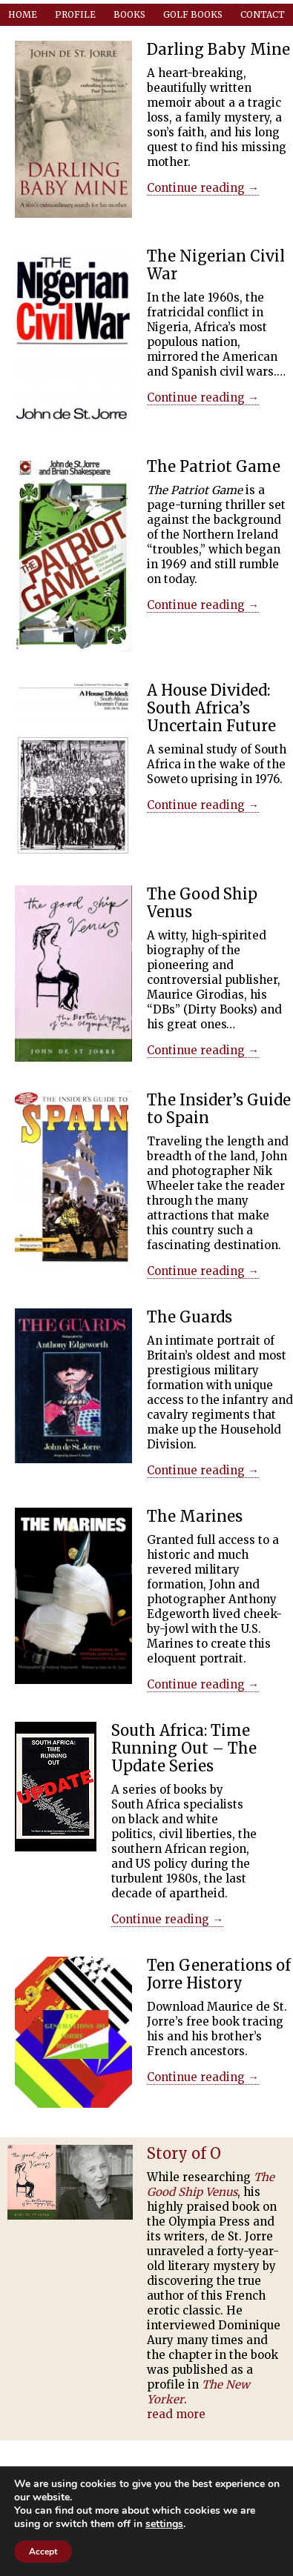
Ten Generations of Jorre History (219, 1974)
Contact (262, 14)
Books (129, 14)
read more (176, 2414)
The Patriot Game (213, 466)
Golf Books (193, 14)
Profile (75, 14)
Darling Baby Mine (218, 49)
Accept (43, 2551)
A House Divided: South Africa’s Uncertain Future (211, 708)
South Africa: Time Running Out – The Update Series (184, 1748)
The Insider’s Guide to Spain (219, 1109)
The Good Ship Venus (202, 903)
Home (22, 14)
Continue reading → (203, 188)
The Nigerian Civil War (216, 265)
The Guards (189, 1317)
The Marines (195, 1516)
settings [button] (164, 2524)
